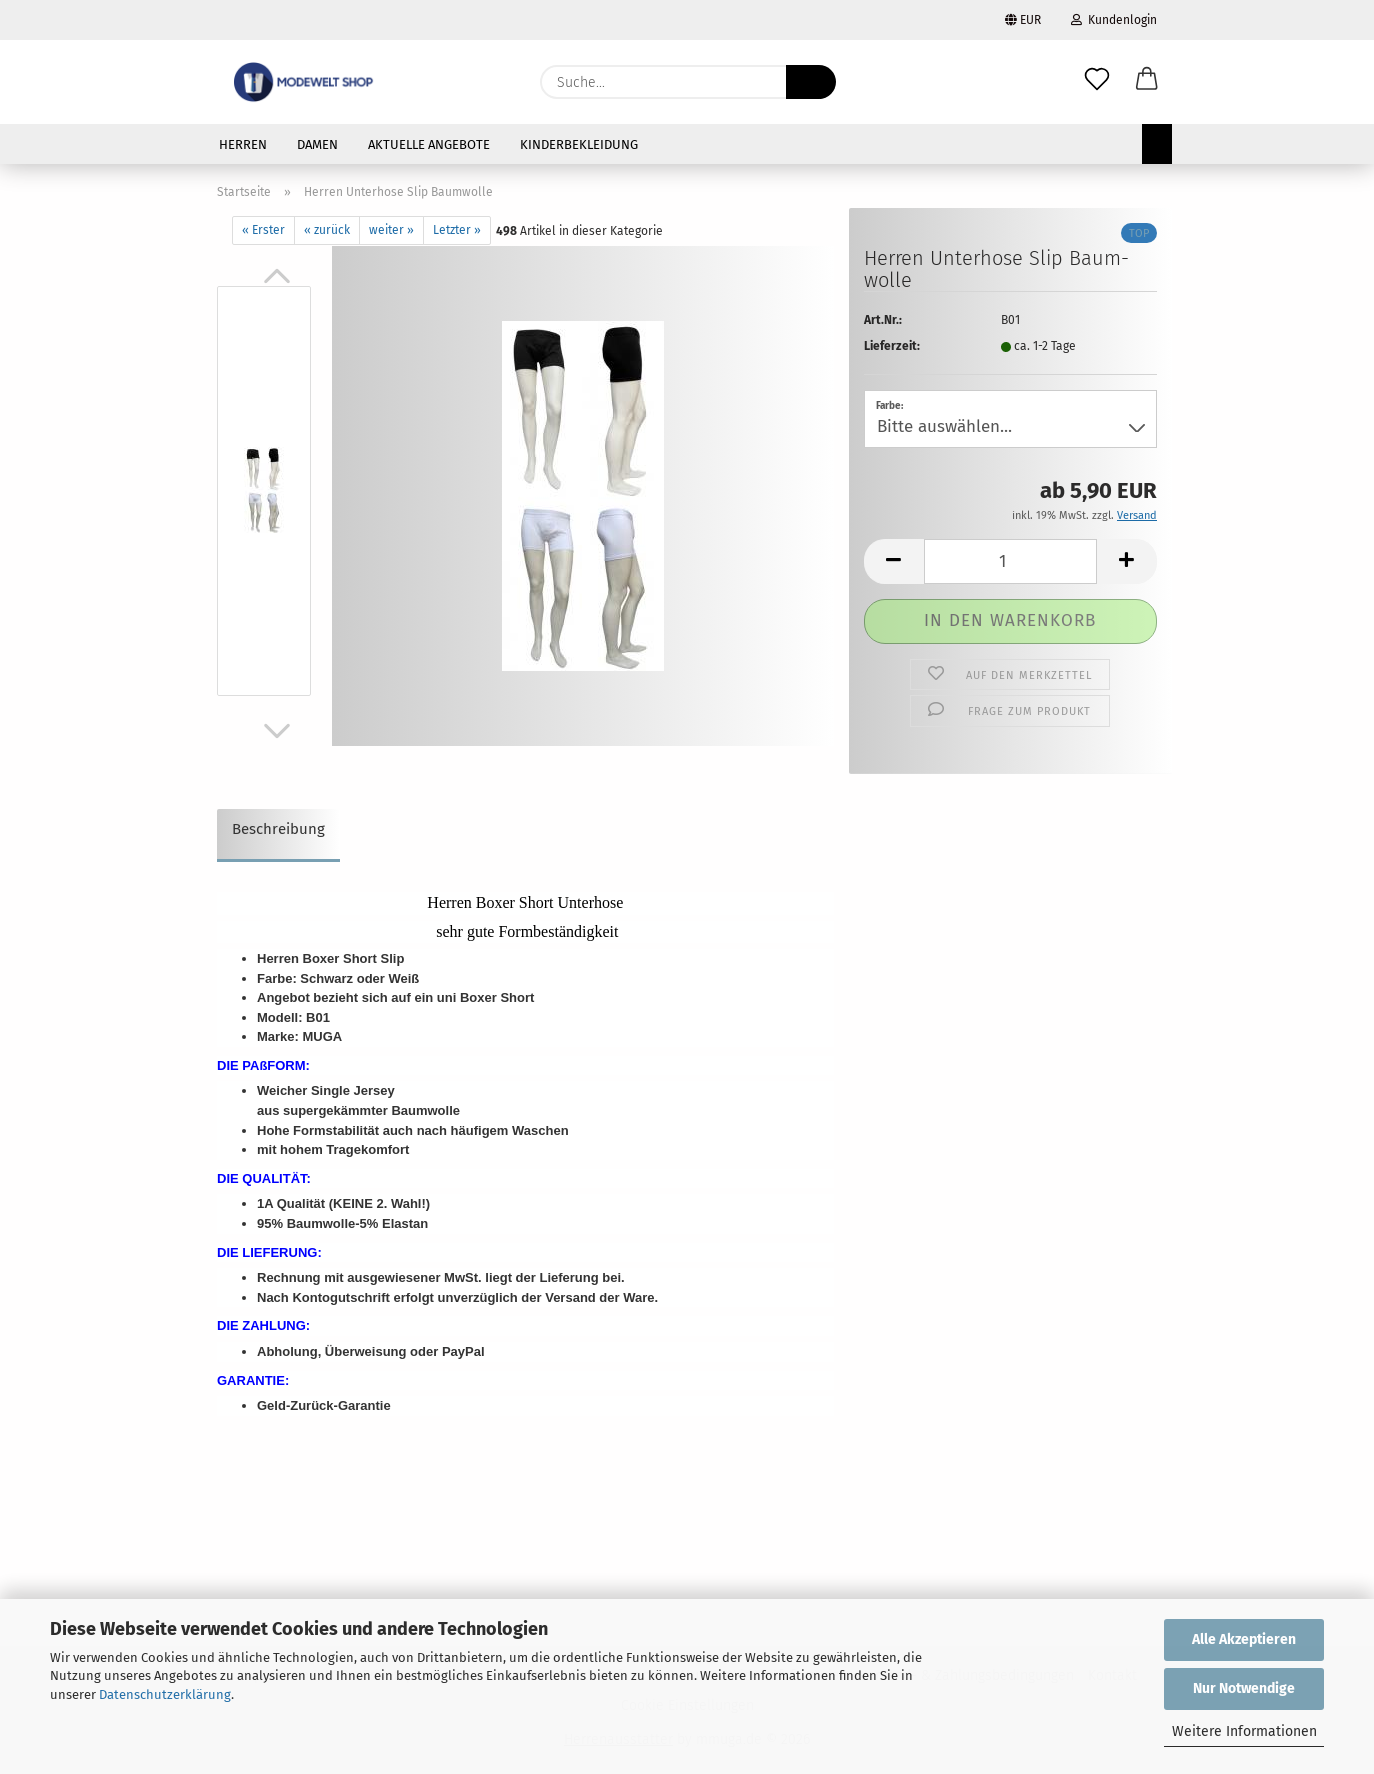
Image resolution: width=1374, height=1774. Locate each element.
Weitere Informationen (1244, 1731)
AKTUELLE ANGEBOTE (429, 144)
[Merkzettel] (1097, 82)
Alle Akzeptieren (1244, 1639)
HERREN (243, 144)
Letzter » (457, 230)
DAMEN (317, 144)
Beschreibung (278, 829)
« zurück (327, 230)
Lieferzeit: (892, 346)
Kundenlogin (1114, 20)
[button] (1147, 82)
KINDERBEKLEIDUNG (579, 144)
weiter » (391, 230)
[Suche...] (811, 82)
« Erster (263, 230)
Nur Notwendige (1244, 1688)
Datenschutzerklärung (165, 1694)
